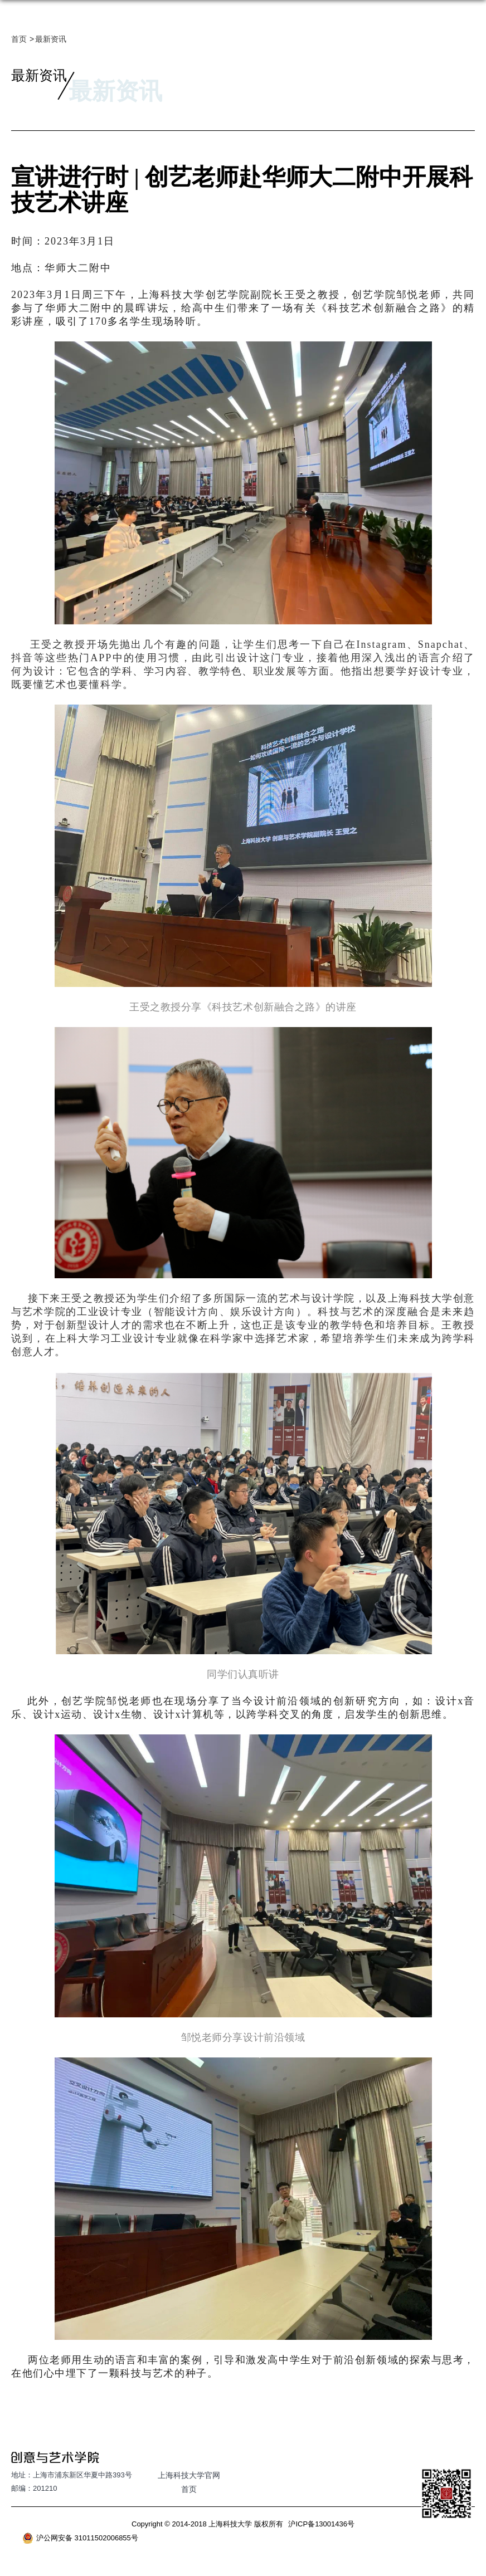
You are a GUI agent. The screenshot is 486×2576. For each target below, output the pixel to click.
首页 (19, 39)
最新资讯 (50, 39)
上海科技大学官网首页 (189, 2482)
